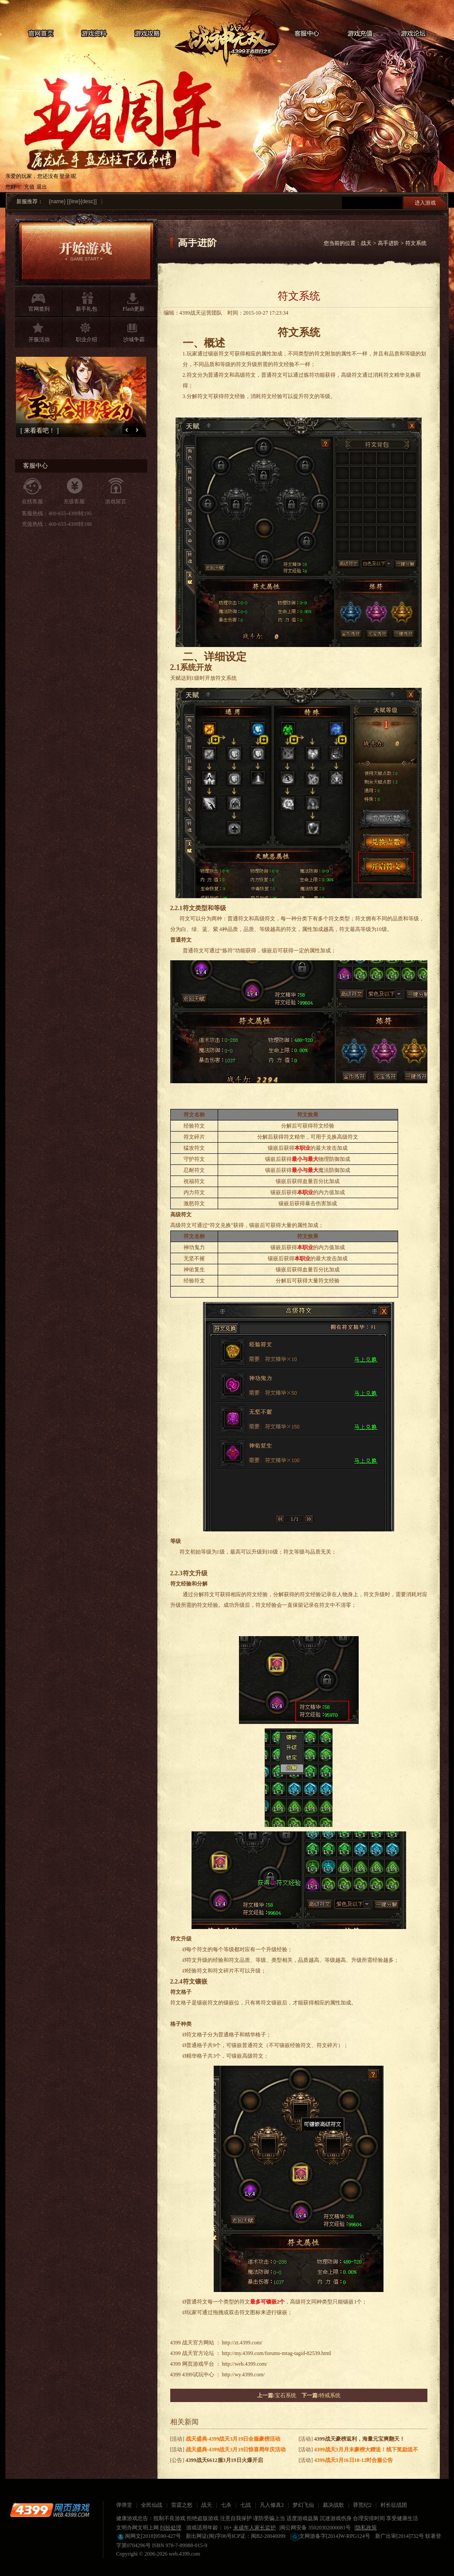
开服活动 (39, 339)
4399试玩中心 (198, 2374)
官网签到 (39, 309)
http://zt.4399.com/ (242, 2342)
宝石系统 (285, 2395)
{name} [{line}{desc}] (73, 201)
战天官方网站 (198, 2342)
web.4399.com (184, 2554)
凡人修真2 (272, 2505)
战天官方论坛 (198, 2353)
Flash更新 (133, 309)
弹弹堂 (124, 2505)
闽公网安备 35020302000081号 (315, 2528)
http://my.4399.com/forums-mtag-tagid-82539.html (276, 2353)
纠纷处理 (170, 2528)
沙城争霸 (134, 339)
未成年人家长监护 (254, 2528)
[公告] (216, 2460)
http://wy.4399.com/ (243, 2374)
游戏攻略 (147, 34)
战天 (227, 38)
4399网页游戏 (50, 2510)
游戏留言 (115, 501)
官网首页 (40, 34)
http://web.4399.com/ (245, 2364)
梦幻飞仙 (303, 2505)
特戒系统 (329, 2395)
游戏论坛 (413, 34)
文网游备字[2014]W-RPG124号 (330, 2536)
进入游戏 (425, 203)
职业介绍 (86, 339)
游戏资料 (94, 34)
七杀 (226, 2505)
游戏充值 (360, 34)
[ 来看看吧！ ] (50, 430)
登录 (64, 176)
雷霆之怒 (181, 2505)
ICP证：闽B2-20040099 (259, 2536)
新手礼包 (86, 309)
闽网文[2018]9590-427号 (148, 2536)
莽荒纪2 (362, 2505)
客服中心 (306, 34)
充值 (29, 187)
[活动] (225, 2439)
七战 (245, 2505)
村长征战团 (393, 2505)
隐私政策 (366, 2528)
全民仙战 (151, 2505)
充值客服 (74, 501)
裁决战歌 (333, 2505)
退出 (41, 187)
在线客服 (32, 501)
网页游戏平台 (198, 2364)
